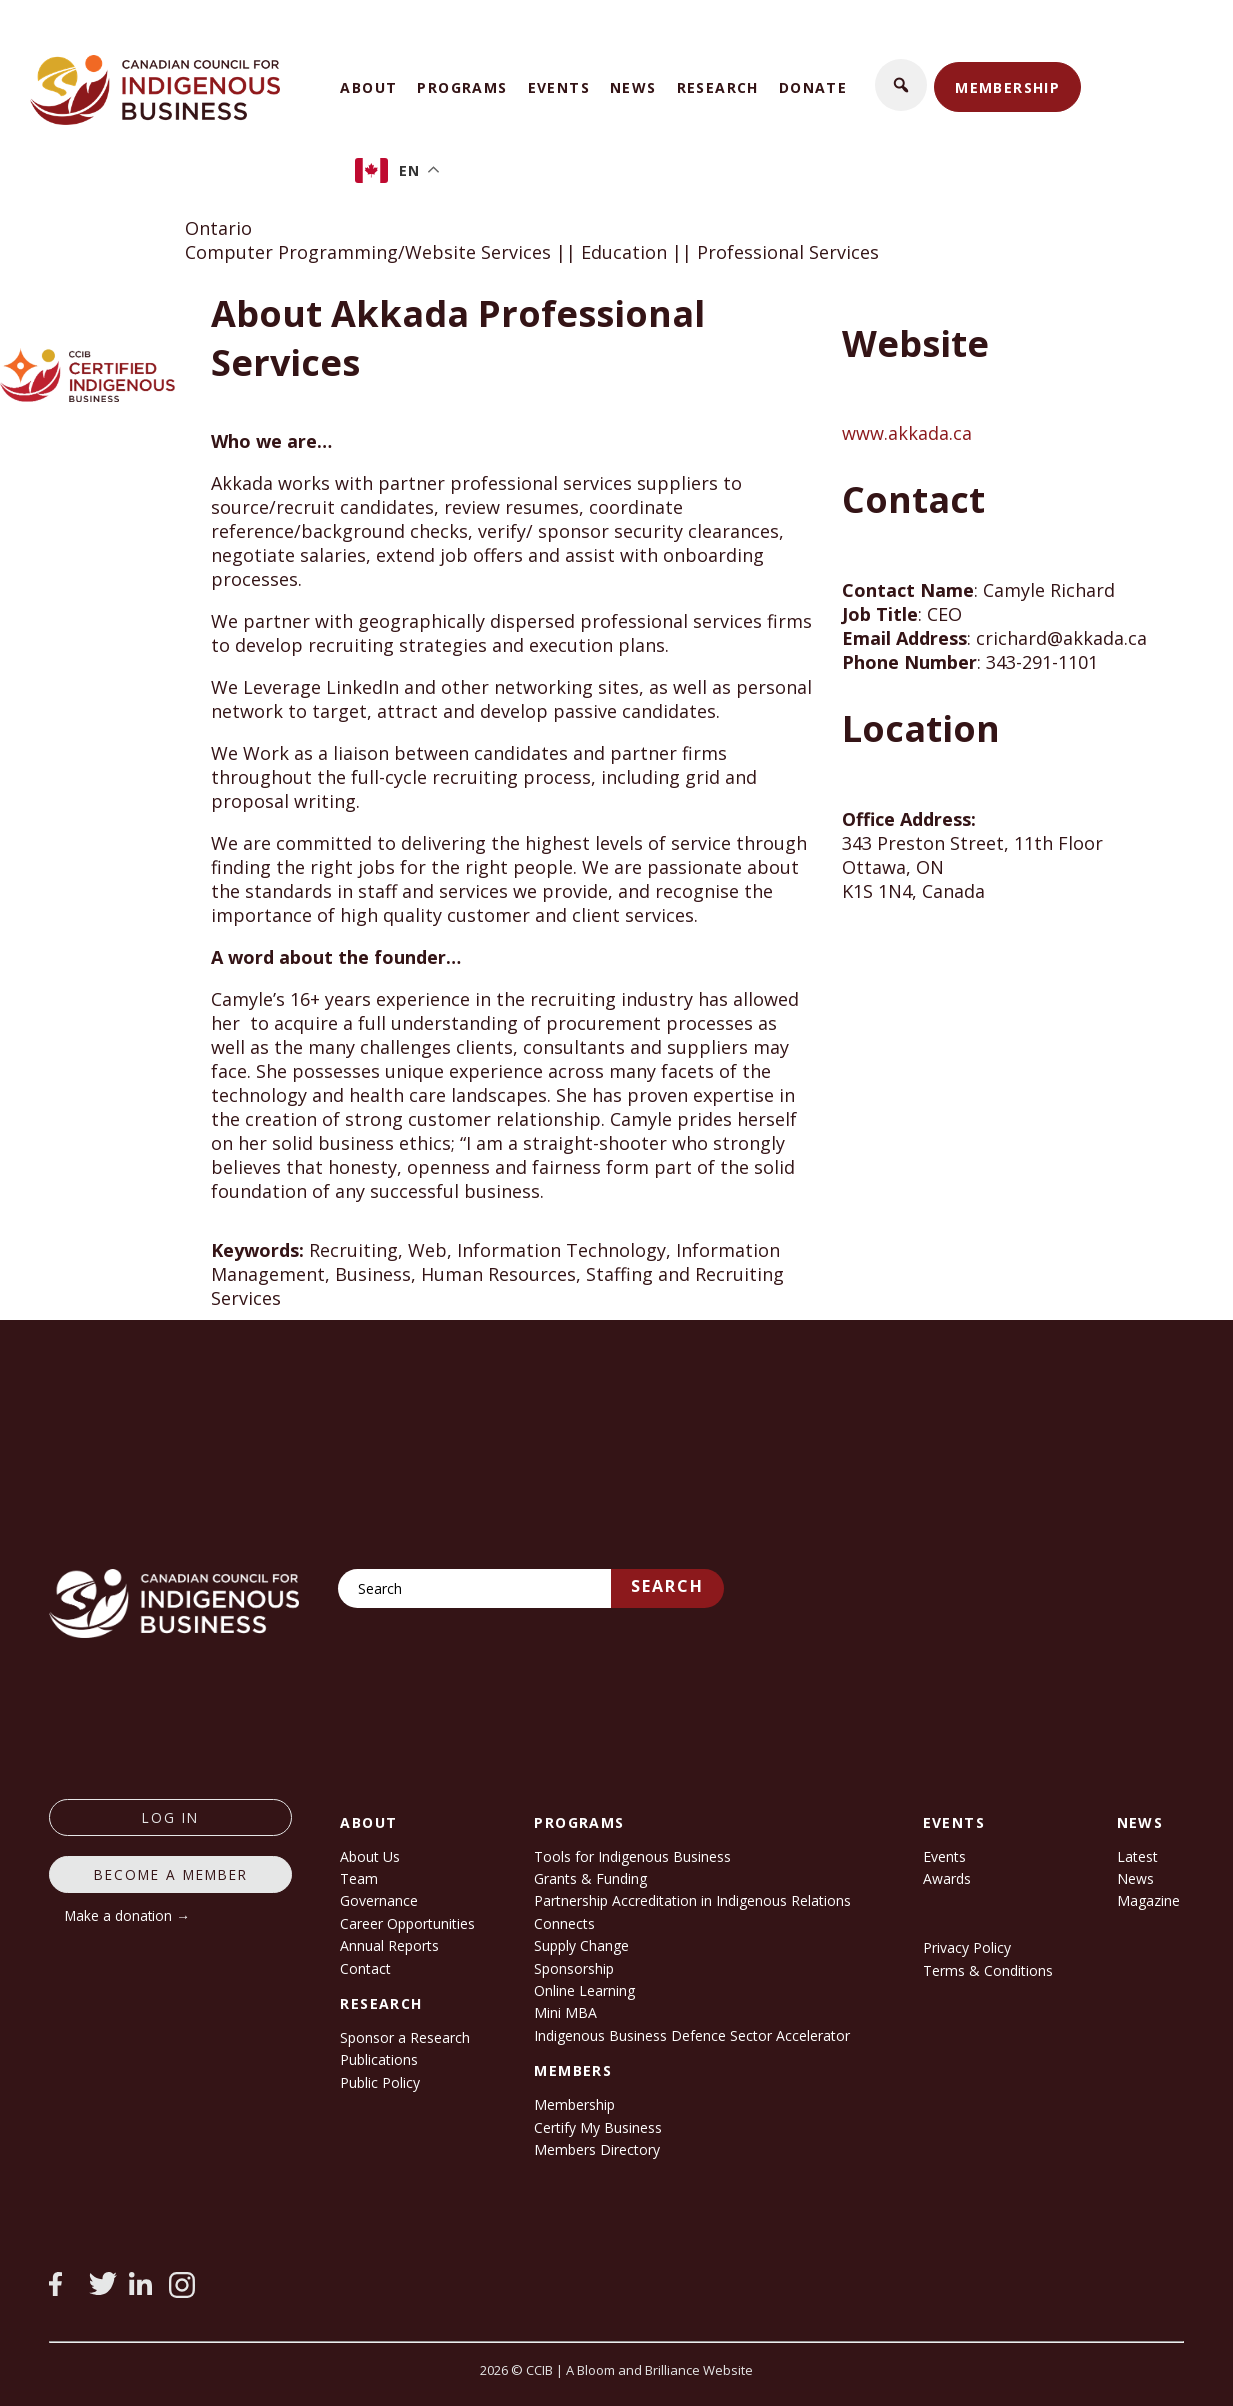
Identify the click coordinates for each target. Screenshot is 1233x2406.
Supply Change (581, 1945)
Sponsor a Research (405, 2037)
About (368, 87)
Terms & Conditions (988, 1970)
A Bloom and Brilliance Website (659, 2370)
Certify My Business (598, 2127)
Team (359, 1878)
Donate (813, 87)
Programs (462, 87)
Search (667, 1586)
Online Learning (584, 1990)
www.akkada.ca (907, 433)
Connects (564, 1923)
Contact (365, 1968)
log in (170, 1817)
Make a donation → (127, 1915)
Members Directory (597, 2149)
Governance (379, 1900)
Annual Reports (389, 1945)
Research (718, 87)
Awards (947, 1878)
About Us (370, 1856)
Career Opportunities (407, 1923)
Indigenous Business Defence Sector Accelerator (692, 2035)
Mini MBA (565, 2012)
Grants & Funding (590, 1878)
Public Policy (380, 2082)
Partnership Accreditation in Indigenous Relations (692, 1900)
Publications (379, 2059)
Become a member (171, 1874)
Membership (1007, 87)
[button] (901, 85)
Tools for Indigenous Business (632, 1856)
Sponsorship (574, 1968)
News (633, 87)
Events (559, 87)
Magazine (1148, 1900)
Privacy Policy (967, 1947)
